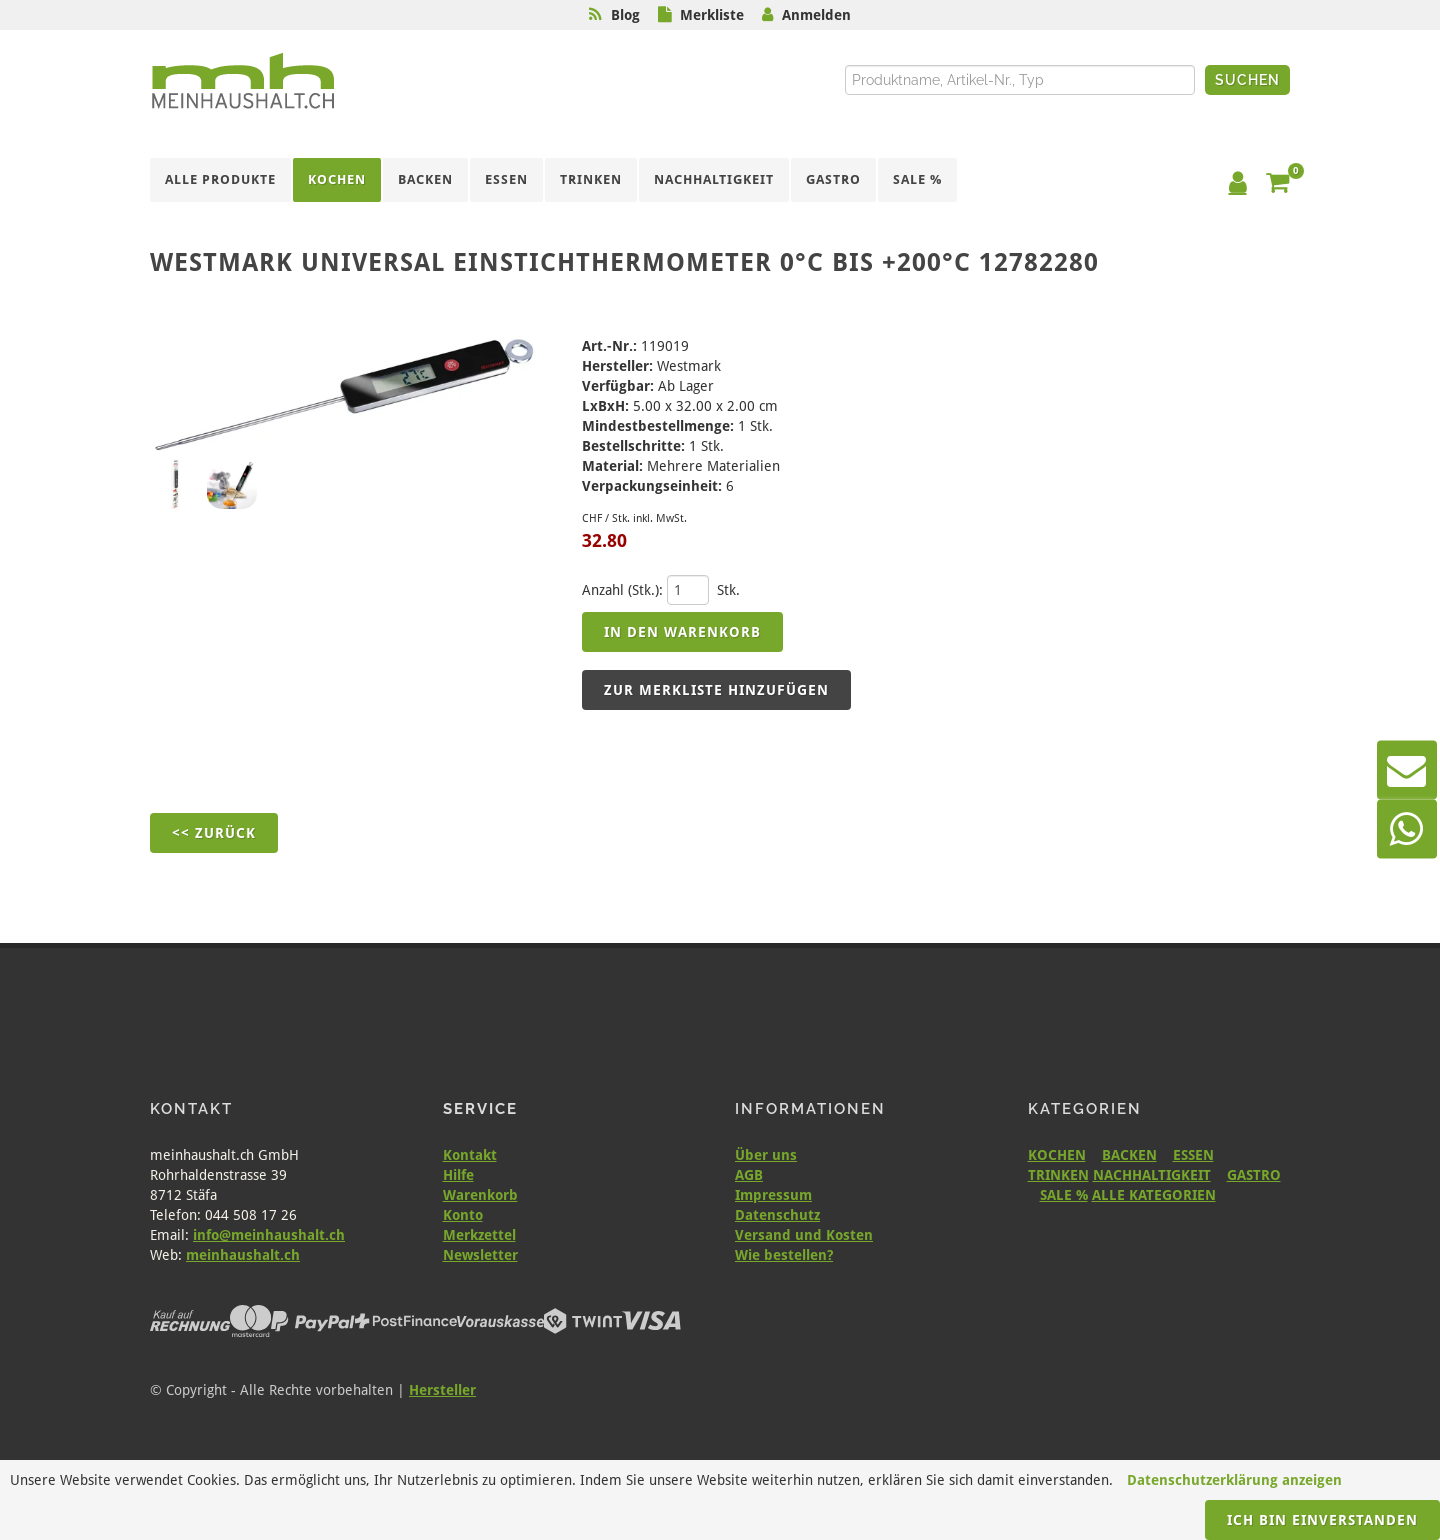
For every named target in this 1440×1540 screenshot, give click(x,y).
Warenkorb (480, 1195)
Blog (625, 15)
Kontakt (470, 1155)
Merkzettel (479, 1235)
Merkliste (712, 15)
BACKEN (1129, 1155)
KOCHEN (1057, 1155)
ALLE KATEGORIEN (1154, 1195)
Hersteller (442, 1390)
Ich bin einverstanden (1322, 1520)
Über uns (766, 1155)
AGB (749, 1175)
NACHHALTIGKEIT (1152, 1175)
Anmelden (816, 15)
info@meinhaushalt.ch (269, 1235)
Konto (463, 1215)
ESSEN (1193, 1155)
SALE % (1064, 1195)
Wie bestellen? (784, 1255)
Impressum (773, 1195)
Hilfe (458, 1175)
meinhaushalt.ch (243, 1255)
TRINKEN (1058, 1175)
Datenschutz (777, 1215)
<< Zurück (214, 833)
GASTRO (1254, 1175)
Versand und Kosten (804, 1235)
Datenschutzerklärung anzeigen (1234, 1480)
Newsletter (480, 1255)
